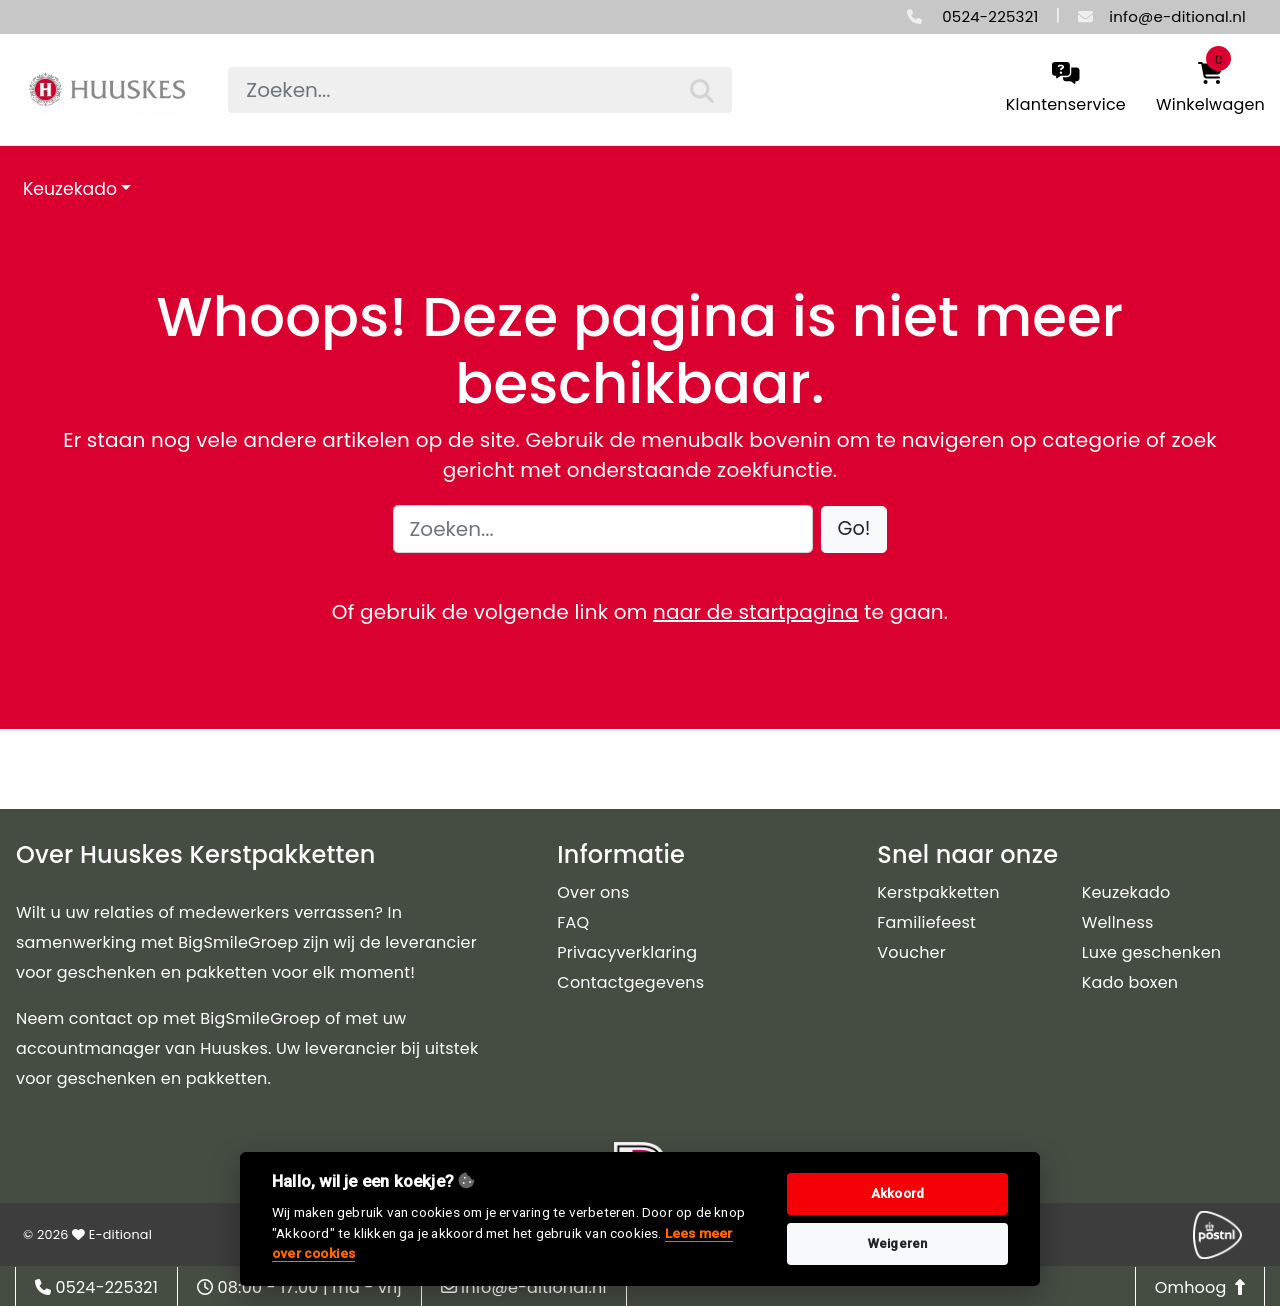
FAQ (573, 922)
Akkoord (897, 1193)
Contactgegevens (630, 982)
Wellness (1118, 922)
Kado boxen (1130, 982)
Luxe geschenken (1152, 952)
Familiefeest (926, 922)
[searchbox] (479, 90)
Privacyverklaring (627, 952)
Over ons (593, 892)
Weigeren (898, 1243)
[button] (854, 529)
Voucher (911, 952)
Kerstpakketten (938, 892)
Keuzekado (70, 189)
